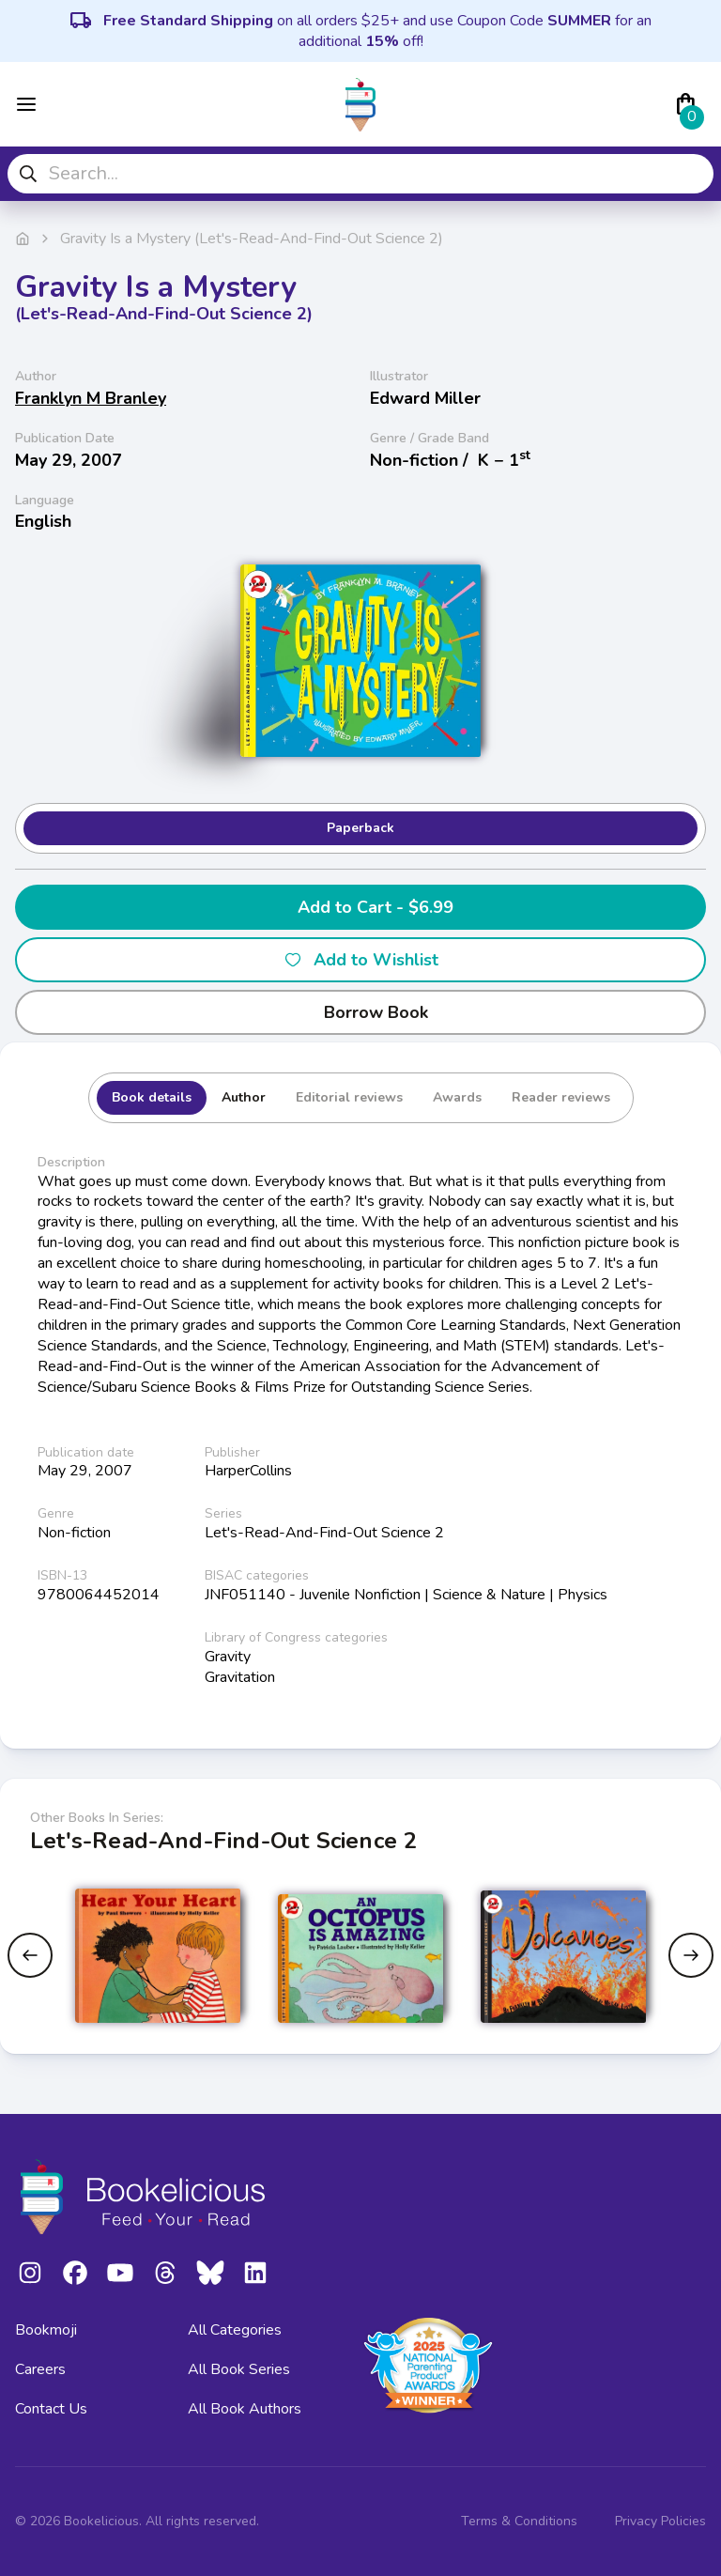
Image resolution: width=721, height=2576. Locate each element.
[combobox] (360, 173)
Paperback (360, 828)
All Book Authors (244, 2409)
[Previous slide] (30, 1955)
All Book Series (239, 2369)
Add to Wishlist (361, 960)
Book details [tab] (152, 1097)
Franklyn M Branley (90, 398)
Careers (40, 2369)
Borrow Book (361, 1012)
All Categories (235, 2330)
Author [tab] (244, 1097)
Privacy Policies (660, 2521)
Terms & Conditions (519, 2521)
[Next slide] (690, 1955)
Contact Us (51, 2409)
